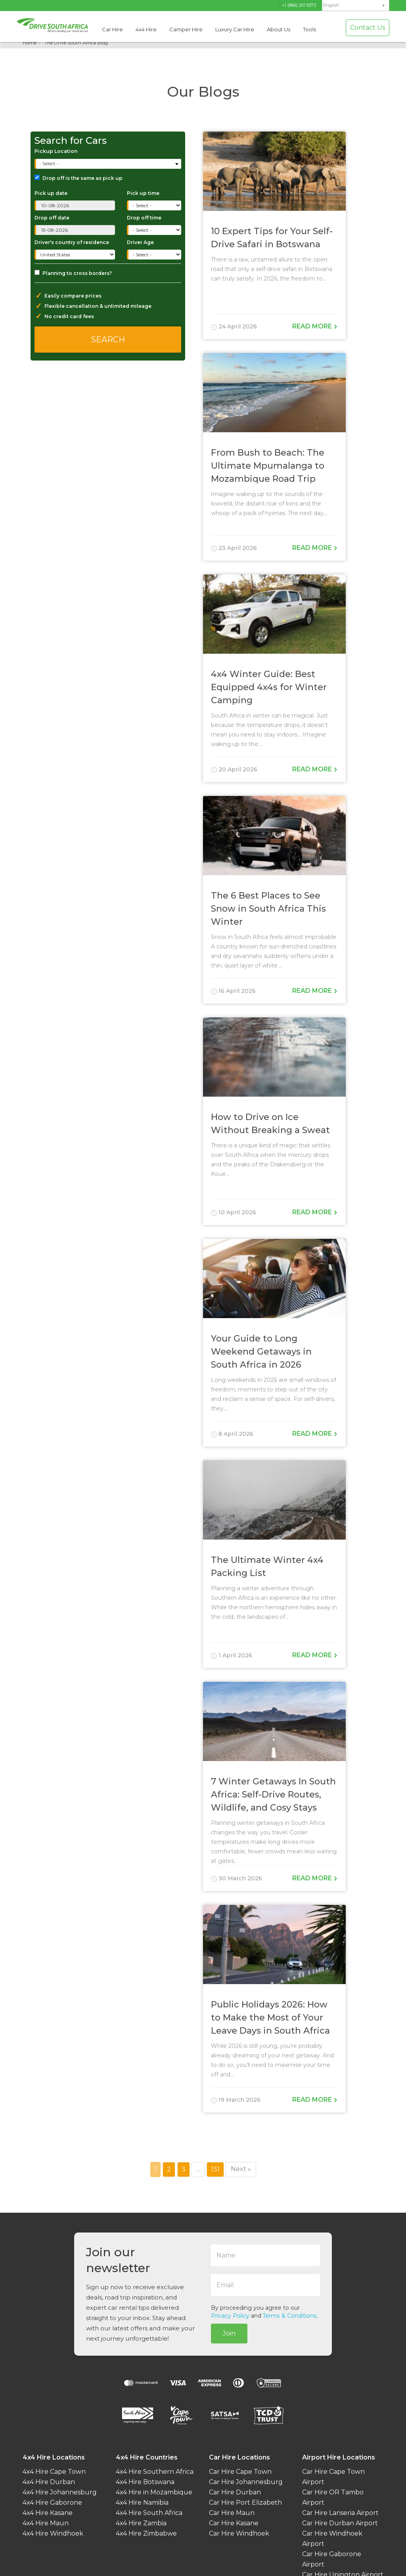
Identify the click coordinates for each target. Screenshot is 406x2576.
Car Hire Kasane (234, 2523)
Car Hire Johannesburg (246, 2482)
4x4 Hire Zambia (141, 2523)
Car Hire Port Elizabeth (245, 2502)
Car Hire (112, 29)
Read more (315, 326)
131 (217, 2169)
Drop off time (144, 218)
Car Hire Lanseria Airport (340, 2513)
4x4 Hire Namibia (142, 2502)
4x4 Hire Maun (46, 2523)
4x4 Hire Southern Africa (154, 2471)
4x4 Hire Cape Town (54, 2471)
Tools (309, 29)
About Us (278, 29)
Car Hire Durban (235, 2492)
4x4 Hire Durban (49, 2482)
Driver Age (140, 242)
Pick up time (143, 193)
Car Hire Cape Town (240, 2471)
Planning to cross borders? (73, 273)
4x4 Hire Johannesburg (60, 2492)
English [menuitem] (331, 5)
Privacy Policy (230, 2315)
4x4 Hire (146, 29)
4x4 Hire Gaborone (52, 2502)
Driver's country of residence (71, 242)
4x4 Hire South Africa (149, 2513)
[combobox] (108, 164)
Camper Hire (186, 29)
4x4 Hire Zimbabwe (146, 2533)
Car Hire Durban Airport (340, 2523)
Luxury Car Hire (234, 29)
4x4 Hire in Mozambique (154, 2492)
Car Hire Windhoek (239, 2533)
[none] (355, 5)
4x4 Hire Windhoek (53, 2533)
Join (229, 2333)
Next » (241, 2169)
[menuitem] (355, 5)
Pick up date (50, 193)
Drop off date (51, 218)
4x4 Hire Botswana (145, 2482)
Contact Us (367, 27)
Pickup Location (55, 151)
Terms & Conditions (289, 2315)
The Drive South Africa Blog (76, 43)
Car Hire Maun (232, 2513)
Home (29, 43)
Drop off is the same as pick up (78, 178)
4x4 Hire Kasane (48, 2513)
